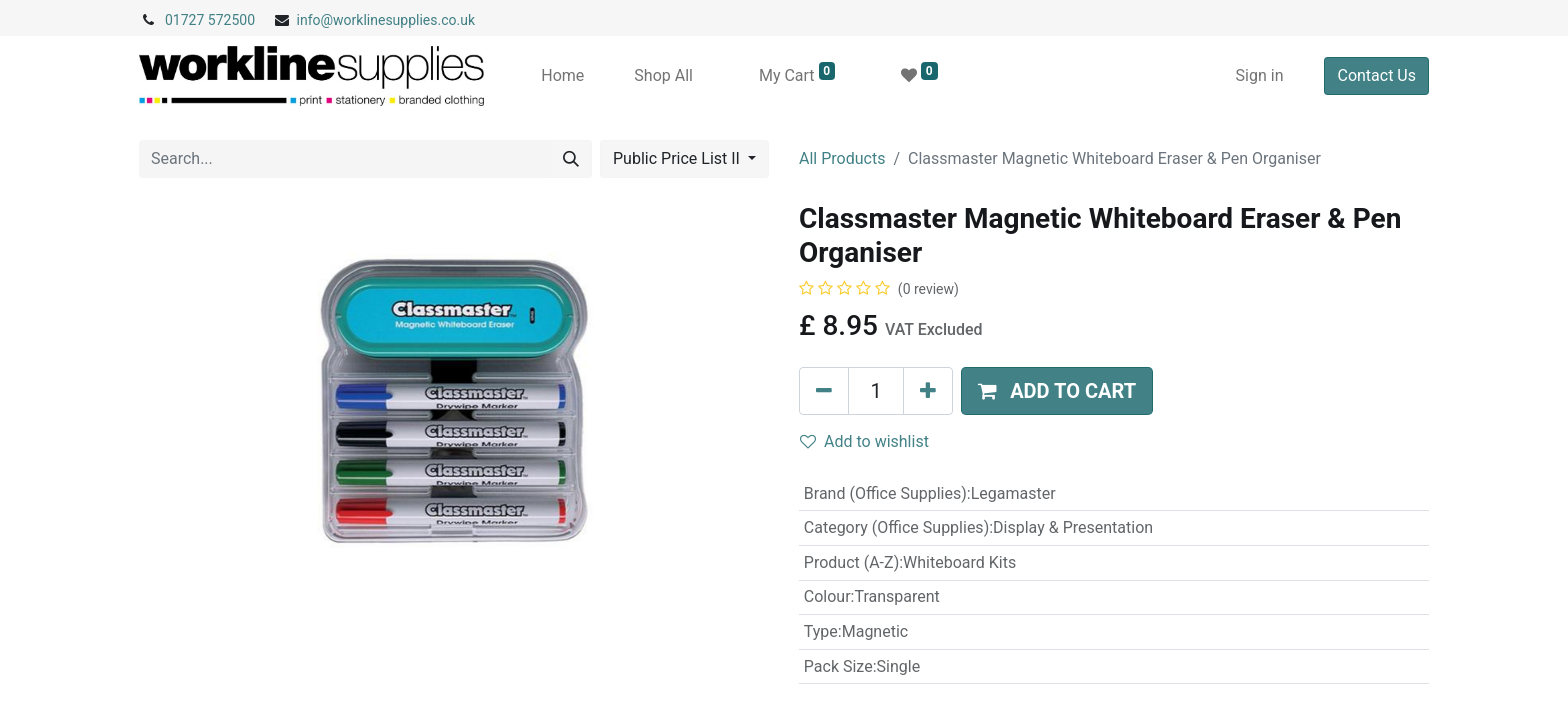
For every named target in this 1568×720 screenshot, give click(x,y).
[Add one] (928, 391)
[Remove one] (824, 391)
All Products (842, 158)
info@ (315, 20)
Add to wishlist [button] (864, 441)
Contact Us (1376, 75)
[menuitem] (562, 76)
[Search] (571, 159)
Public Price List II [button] (678, 158)
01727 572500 (210, 20)
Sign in (1260, 75)
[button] (1057, 391)
